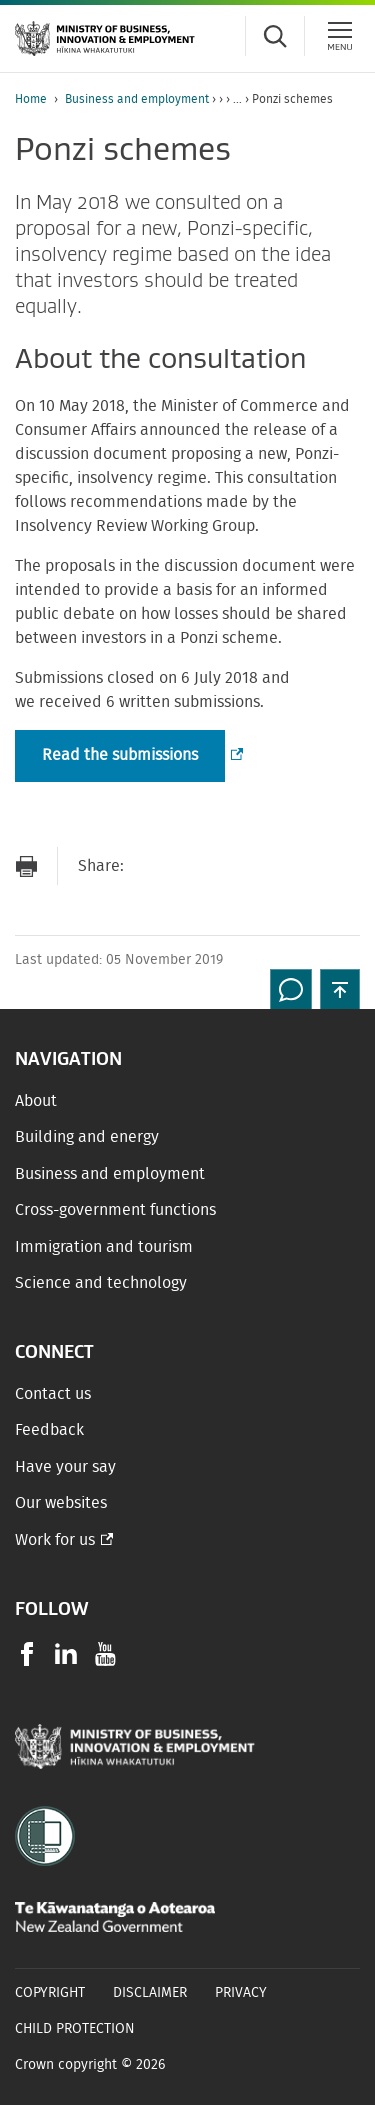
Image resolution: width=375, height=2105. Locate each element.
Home (31, 99)
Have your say (65, 1467)
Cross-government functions (115, 1210)
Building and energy (87, 1137)
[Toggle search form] (275, 36)
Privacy (241, 1993)
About (36, 1101)
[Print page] (26, 866)
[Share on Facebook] (189, 866)
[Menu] (340, 36)
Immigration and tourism (104, 1247)
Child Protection (75, 2029)
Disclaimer (150, 1993)
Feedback (49, 1430)
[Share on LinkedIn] (269, 866)
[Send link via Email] (149, 866)
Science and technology (101, 1283)
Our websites (61, 1503)
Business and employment (137, 99)
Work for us (55, 1540)
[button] (340, 989)
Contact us (53, 1394)
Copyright (50, 1993)
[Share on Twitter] (229, 866)
